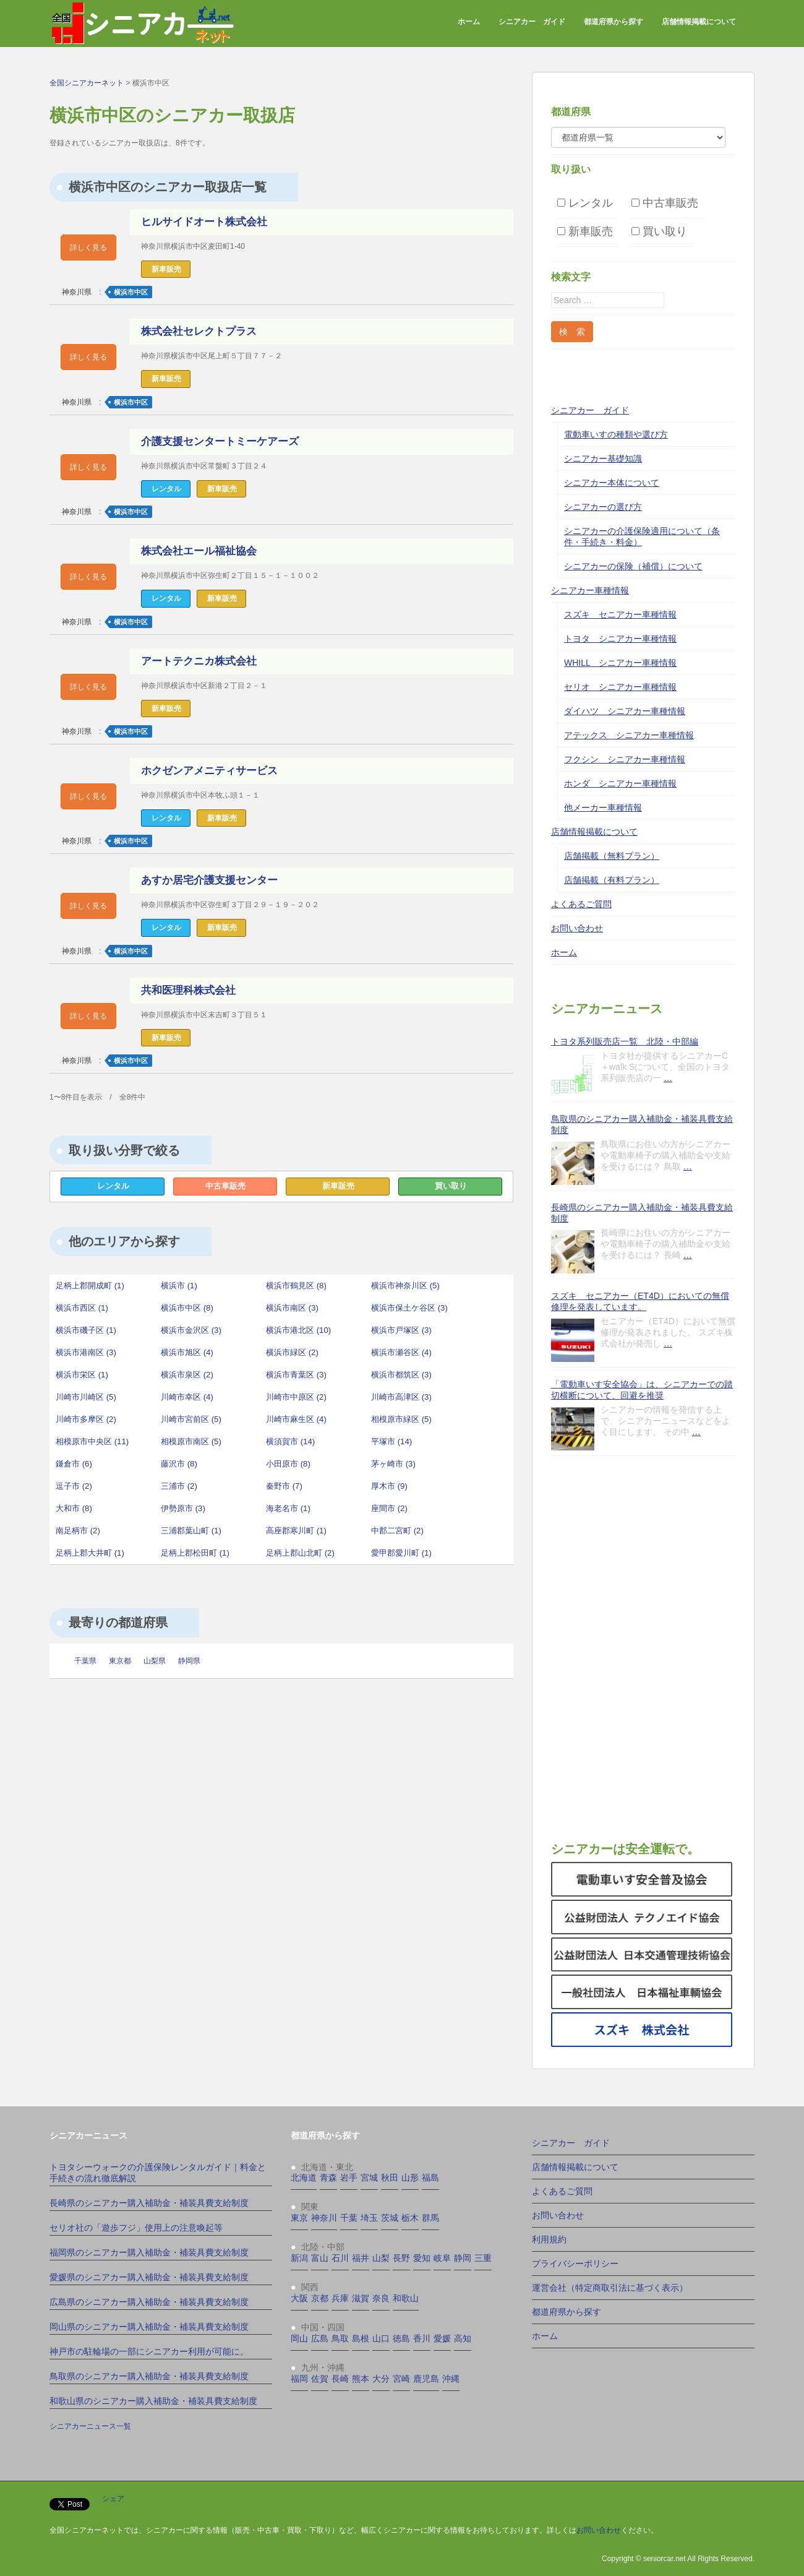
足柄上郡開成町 (90, 1285)
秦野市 (284, 1486)
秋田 (389, 2177)
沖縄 (451, 2379)
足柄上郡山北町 (300, 1552)
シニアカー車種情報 (590, 590)
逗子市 (74, 1486)
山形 (410, 2177)
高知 (462, 2338)
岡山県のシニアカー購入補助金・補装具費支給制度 (149, 2327)
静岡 (462, 2258)
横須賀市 (290, 1441)
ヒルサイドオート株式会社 (204, 222)
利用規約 (549, 2239)
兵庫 (340, 2298)
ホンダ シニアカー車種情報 (620, 783)
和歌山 (406, 2298)
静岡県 (189, 1660)
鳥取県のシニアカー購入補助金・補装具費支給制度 (642, 1124)
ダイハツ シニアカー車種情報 (624, 711)
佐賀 (319, 2379)
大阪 (299, 2298)
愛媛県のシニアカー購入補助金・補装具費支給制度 (149, 2277)
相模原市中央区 (92, 1441)
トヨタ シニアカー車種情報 (620, 639)
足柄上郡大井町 (90, 1552)
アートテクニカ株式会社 (199, 661)
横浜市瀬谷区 (401, 1352)
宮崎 (401, 2379)
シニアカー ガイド (531, 21)
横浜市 (179, 1285)
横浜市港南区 (86, 1352)
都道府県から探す (613, 21)
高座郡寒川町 (296, 1530)
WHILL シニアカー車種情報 (620, 663)
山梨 (381, 2258)
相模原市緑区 (401, 1419)
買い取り (451, 1186)
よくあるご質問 (581, 904)
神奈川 (324, 2218)
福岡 (299, 2379)
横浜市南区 (292, 1307)
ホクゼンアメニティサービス (209, 771)
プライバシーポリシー (575, 2263)
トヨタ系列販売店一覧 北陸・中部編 (624, 1041)
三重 (483, 2258)
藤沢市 (179, 1463)
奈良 (381, 2298)
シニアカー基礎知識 (603, 458)
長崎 (340, 2379)
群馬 (430, 2218)
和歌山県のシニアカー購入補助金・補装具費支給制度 (153, 2401)
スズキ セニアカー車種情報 (620, 614)
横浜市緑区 (292, 1352)
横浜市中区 (131, 292)
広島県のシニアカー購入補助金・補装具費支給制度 (149, 2302)
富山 (319, 2258)
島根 (360, 2338)
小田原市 (288, 1463)
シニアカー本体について (611, 483)
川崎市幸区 (187, 1397)
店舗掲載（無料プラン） (611, 856)
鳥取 (340, 2338)
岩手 (348, 2177)
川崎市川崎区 (86, 1397)
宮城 (369, 2177)
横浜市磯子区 (86, 1330)
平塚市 (391, 1441)
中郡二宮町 (397, 1530)
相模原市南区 (191, 1441)
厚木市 (389, 1486)
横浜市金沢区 (191, 1330)
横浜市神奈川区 (405, 1285)
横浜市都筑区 (401, 1374)
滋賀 (360, 2298)
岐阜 (442, 2258)
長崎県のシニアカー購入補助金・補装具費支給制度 (642, 1212)
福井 (360, 2258)
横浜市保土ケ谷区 (409, 1307)
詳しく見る (88, 247)
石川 (340, 2258)
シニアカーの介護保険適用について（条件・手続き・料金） (642, 536)
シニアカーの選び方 (603, 507)
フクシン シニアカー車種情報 (624, 759)
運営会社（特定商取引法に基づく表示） (610, 2288)
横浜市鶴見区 (296, 1285)
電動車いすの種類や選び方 (616, 434)
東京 (299, 2218)
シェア (113, 2498)
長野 (401, 2258)
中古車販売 (225, 1186)
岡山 (299, 2338)
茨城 (389, 2218)
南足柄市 (78, 1530)
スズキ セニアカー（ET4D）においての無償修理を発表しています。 (640, 1301)
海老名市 (288, 1508)
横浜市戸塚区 (401, 1330)
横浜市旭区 (187, 1352)
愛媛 (442, 2338)
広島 (319, 2338)
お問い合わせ (577, 928)
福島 (430, 2177)
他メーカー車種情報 (603, 807)
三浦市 (179, 1486)
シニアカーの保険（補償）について (633, 566)
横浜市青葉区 (296, 1374)
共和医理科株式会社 (188, 990)
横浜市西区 (82, 1307)
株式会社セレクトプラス (199, 331)
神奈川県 (77, 292)
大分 (381, 2379)
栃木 (410, 2218)
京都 (319, 2298)
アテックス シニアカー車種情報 (629, 735)
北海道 (304, 2177)
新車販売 (338, 1186)
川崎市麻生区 (296, 1419)
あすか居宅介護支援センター (209, 880)
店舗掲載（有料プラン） (611, 880)
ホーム (469, 21)
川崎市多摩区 (86, 1419)
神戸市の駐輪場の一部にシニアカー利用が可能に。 (149, 2351)
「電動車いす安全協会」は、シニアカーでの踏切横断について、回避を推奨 (642, 1389)
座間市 (389, 1508)
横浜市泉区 (187, 1374)
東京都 (120, 1660)
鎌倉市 (74, 1463)
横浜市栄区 (82, 1374)
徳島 (401, 2338)
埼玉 (369, 2218)
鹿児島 (426, 2379)
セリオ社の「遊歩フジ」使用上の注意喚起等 (136, 2228)
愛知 (421, 2258)
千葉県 (85, 1660)
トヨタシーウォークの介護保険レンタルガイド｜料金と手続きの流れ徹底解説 (157, 2172)
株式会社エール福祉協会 (199, 551)
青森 (328, 2177)
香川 (421, 2338)
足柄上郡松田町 (195, 1552)
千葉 (348, 2218)
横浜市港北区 (298, 1330)
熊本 (360, 2379)
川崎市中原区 (296, 1397)
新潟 (299, 2258)
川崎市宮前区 (191, 1419)
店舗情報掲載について (699, 21)
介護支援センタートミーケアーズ (220, 441)
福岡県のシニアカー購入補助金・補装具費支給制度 (149, 2252)
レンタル (113, 1186)
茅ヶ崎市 (393, 1463)
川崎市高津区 (401, 1397)
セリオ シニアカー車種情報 (620, 687)
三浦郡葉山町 (191, 1530)
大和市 (74, 1508)
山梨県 (154, 1660)
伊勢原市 (183, 1508)
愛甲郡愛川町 (401, 1552)
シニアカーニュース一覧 (90, 2426)
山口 (381, 2338)
